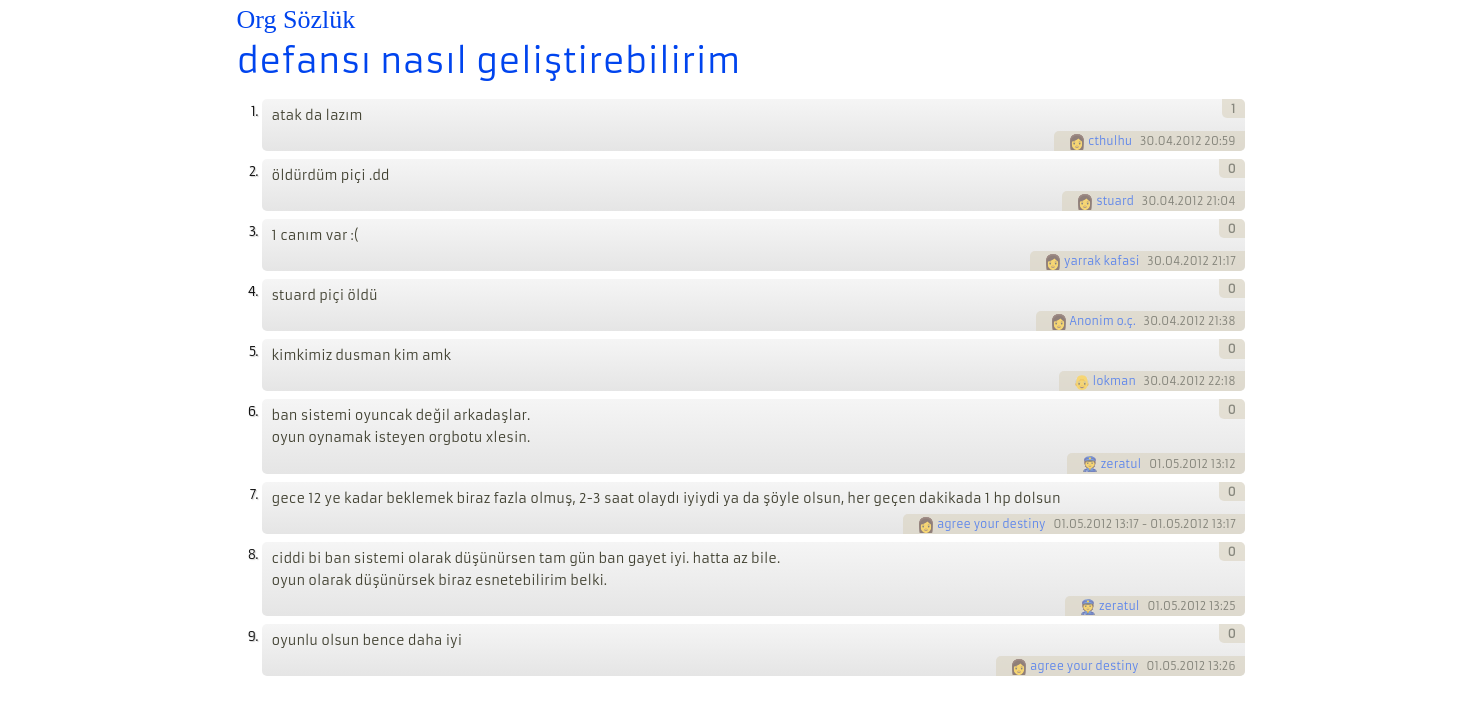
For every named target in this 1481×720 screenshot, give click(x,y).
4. (253, 291)
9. (253, 636)
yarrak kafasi (1101, 261)
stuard (1115, 201)
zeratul (1121, 464)
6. (253, 411)
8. (253, 554)
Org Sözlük (296, 19)
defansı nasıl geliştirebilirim (489, 61)
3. (253, 231)
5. (253, 351)
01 (1155, 464)
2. (253, 171)
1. (254, 111)
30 (1147, 141)
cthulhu (1110, 141)
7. (254, 494)
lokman (1114, 381)
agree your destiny (991, 524)
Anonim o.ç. (1103, 321)
